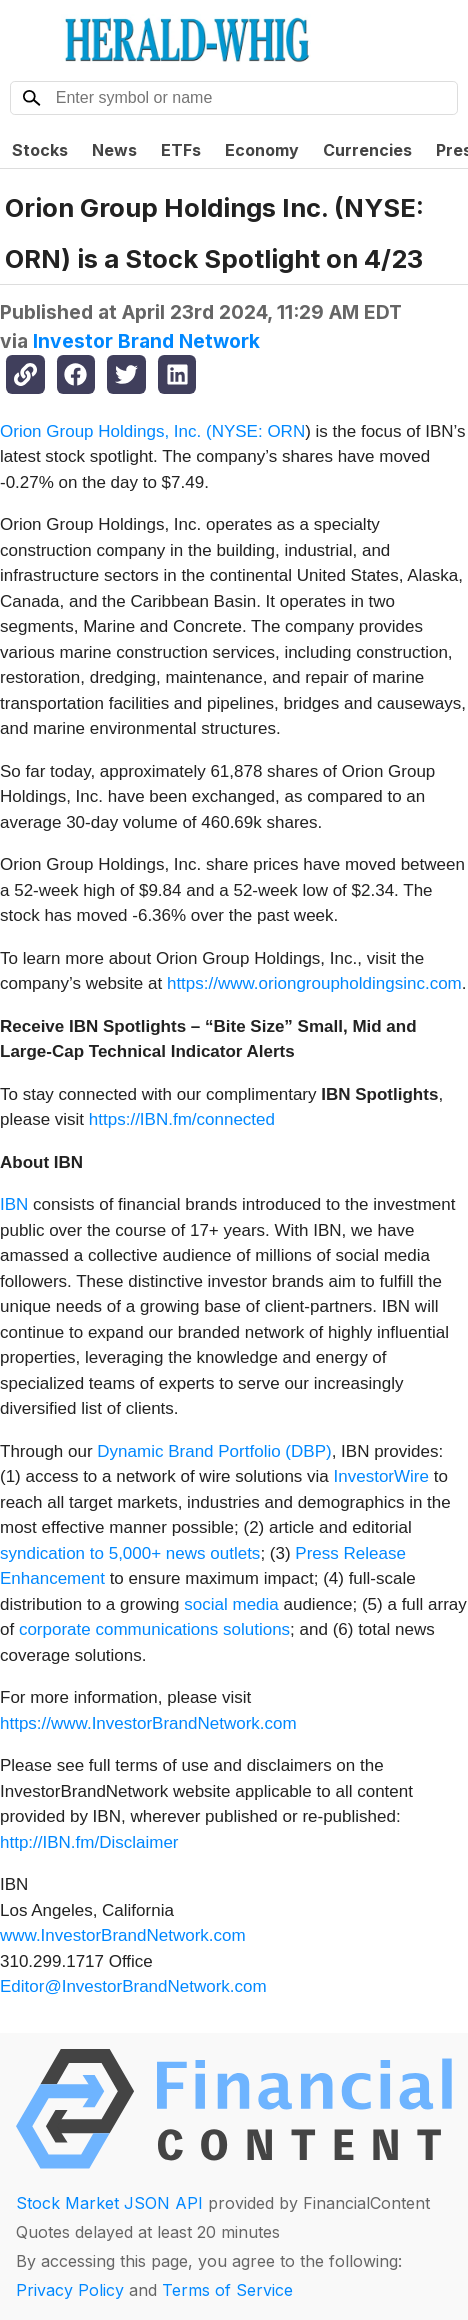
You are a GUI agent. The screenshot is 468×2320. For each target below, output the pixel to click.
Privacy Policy (70, 2290)
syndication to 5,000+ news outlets (130, 1553)
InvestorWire (381, 1476)
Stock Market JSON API (109, 2203)
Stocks (40, 150)
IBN (14, 1204)
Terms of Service (227, 2290)
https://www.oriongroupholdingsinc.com (314, 983)
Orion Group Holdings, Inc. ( (106, 431)
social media (231, 1604)
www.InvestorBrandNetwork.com (123, 1935)
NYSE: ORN (259, 431)
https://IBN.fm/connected (182, 1119)
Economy (262, 150)
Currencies (367, 150)
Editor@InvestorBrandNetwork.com (133, 1986)
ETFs (181, 150)
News (114, 150)
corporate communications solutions (154, 1629)
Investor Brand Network (146, 341)
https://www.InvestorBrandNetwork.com (148, 1723)
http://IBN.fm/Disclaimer (89, 1842)
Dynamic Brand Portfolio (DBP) (214, 1451)
